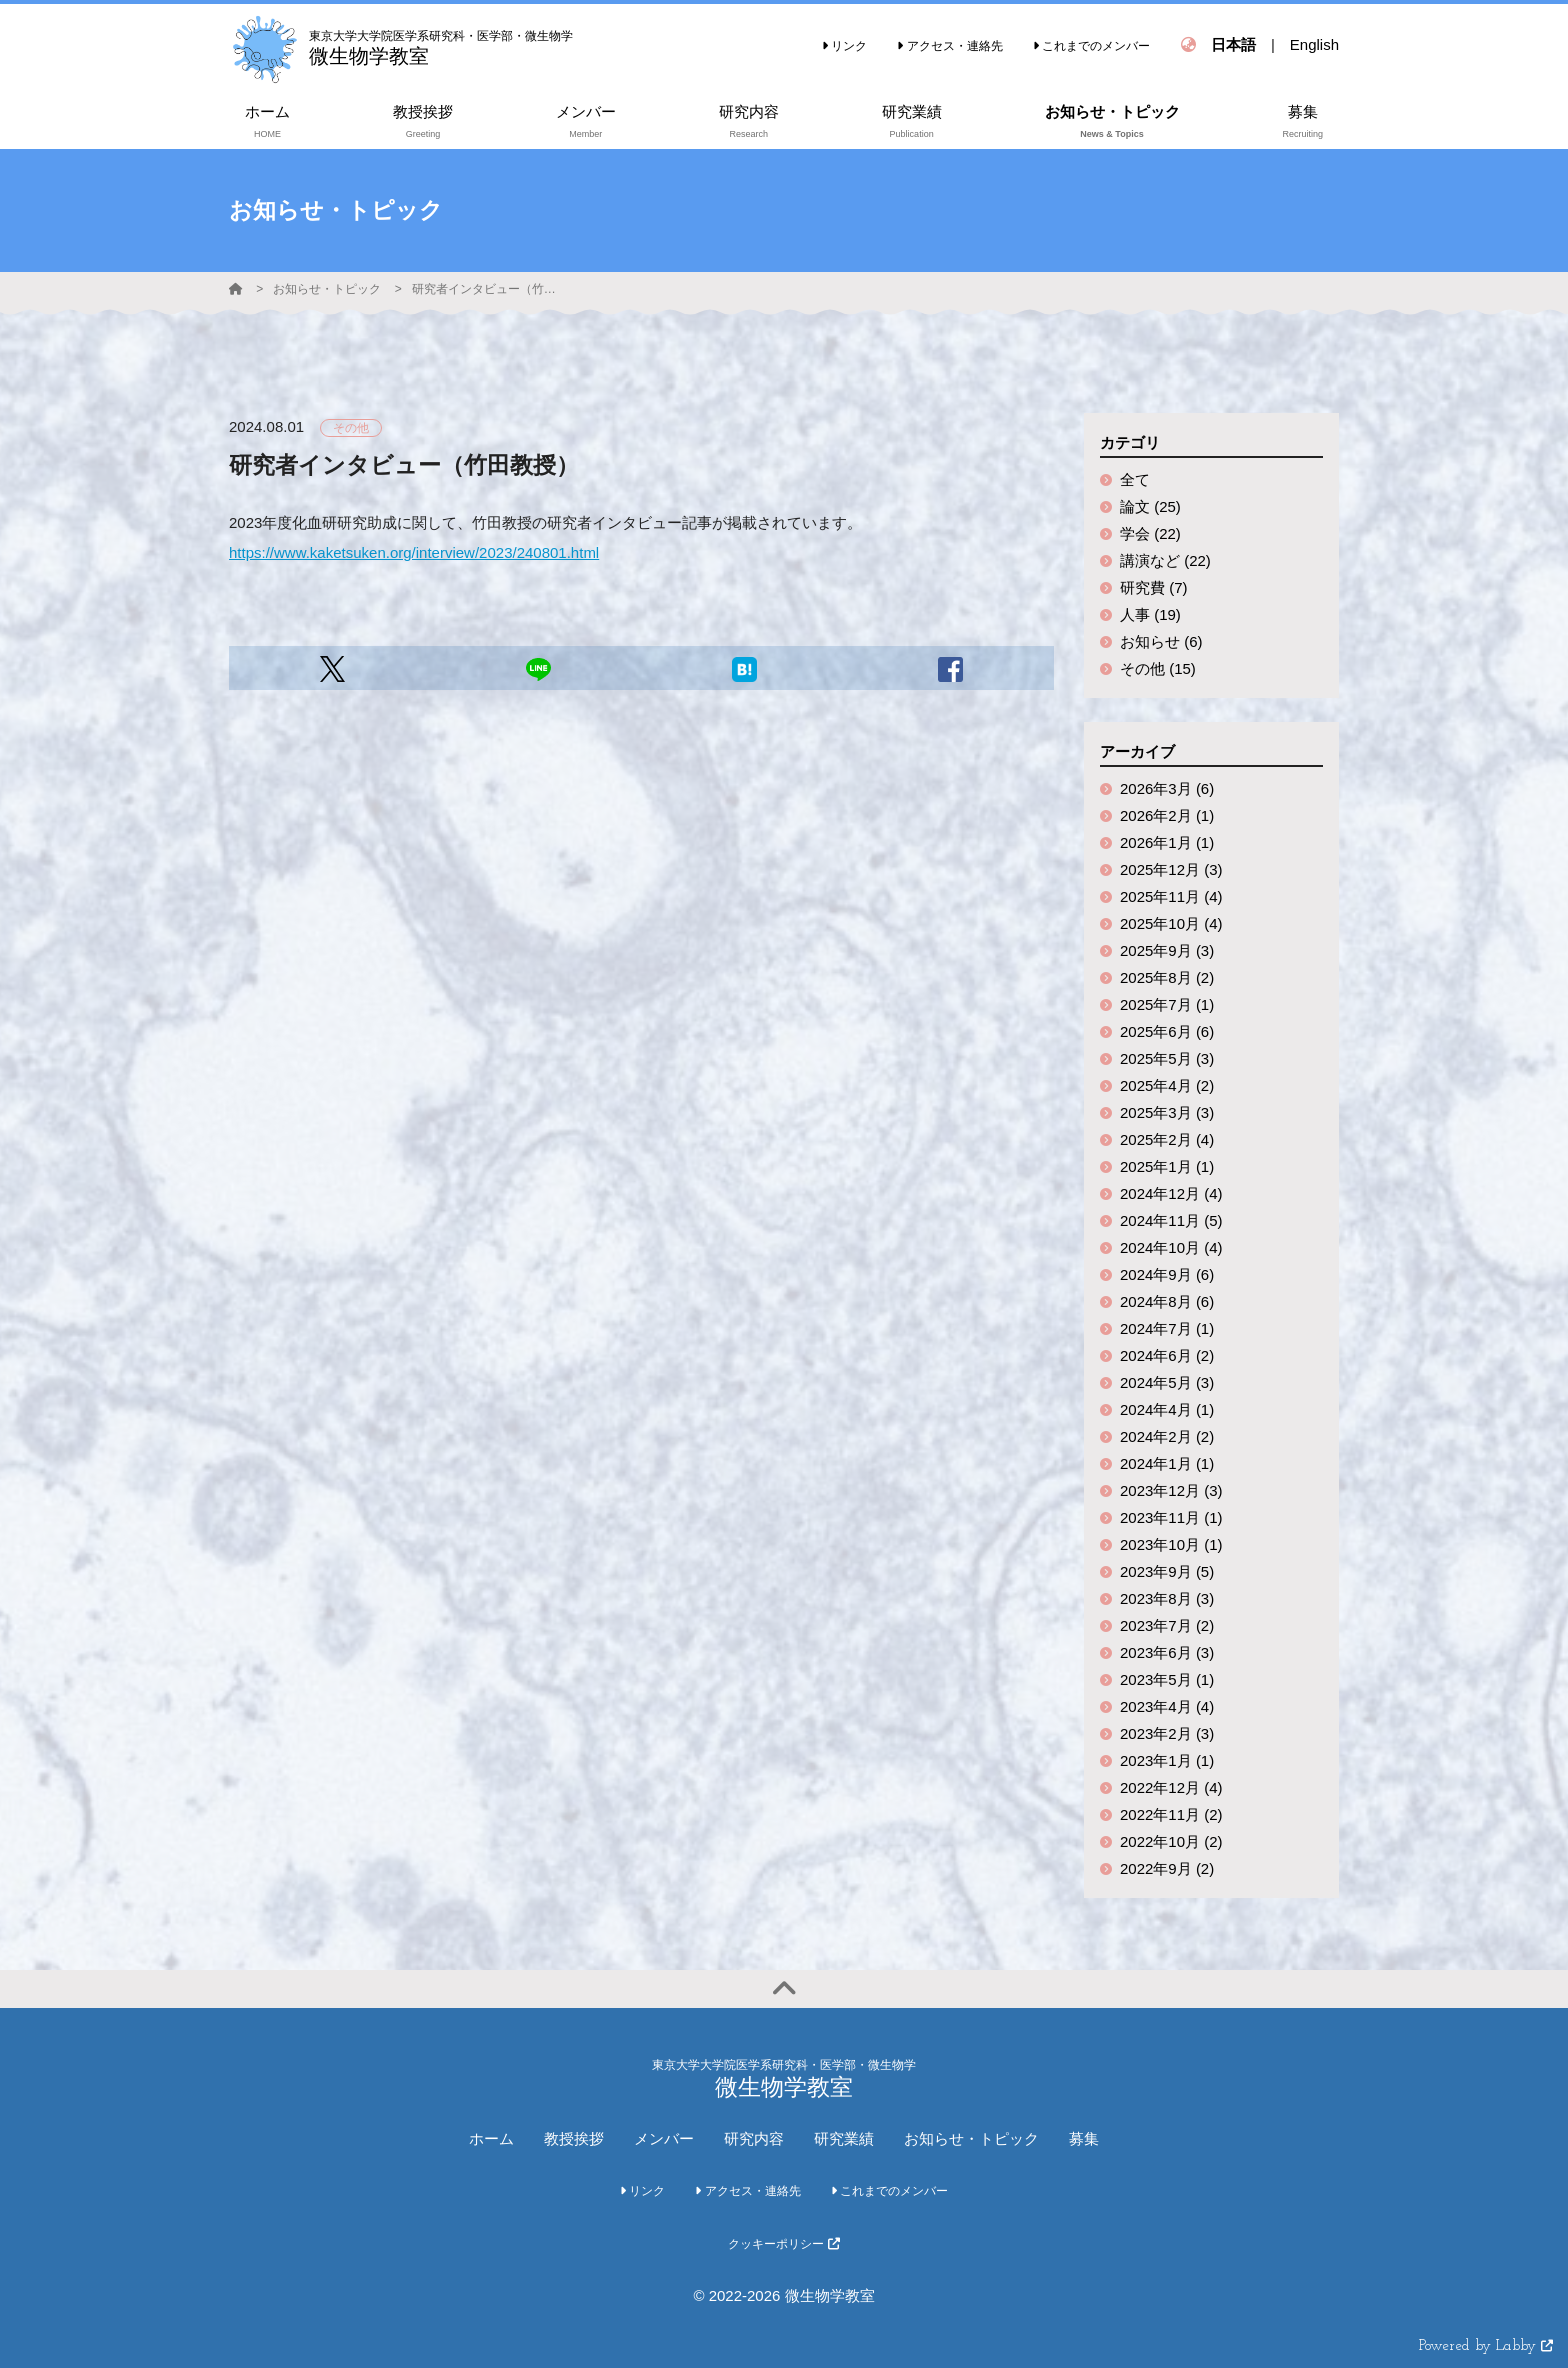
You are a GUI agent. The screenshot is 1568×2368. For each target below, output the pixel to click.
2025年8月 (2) (1167, 977)
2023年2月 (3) (1167, 1733)
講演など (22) (1165, 560)
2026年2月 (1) (1167, 815)
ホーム (491, 2138)
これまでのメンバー (1091, 46)
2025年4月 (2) (1167, 1085)
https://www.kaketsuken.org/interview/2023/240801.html (414, 552)
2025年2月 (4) (1167, 1139)
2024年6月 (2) (1167, 1355)
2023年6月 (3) (1167, 1652)
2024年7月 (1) (1167, 1328)
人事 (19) (1150, 614)
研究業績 (844, 2138)
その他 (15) (1158, 668)
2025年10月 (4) (1171, 923)
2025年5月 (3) (1167, 1058)
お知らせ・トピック (327, 289)
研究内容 (754, 2138)
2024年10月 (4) (1171, 1247)
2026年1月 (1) (1167, 842)
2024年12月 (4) (1171, 1193)
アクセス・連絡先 (949, 46)
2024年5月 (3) (1167, 1382)
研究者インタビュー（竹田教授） (487, 289)
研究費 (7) (1154, 587)
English (1314, 44)
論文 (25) (1150, 506)
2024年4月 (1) (1167, 1409)
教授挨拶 (574, 2138)
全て (1135, 479)
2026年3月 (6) (1167, 788)
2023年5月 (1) (1167, 1679)
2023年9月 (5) (1167, 1571)
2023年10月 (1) (1171, 1544)
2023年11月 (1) (1171, 1517)
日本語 (1233, 44)
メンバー (664, 2138)
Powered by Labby (1486, 2346)
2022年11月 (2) (1171, 1814)
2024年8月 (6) (1167, 1301)
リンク (844, 46)
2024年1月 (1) (1167, 1463)
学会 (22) (1150, 533)
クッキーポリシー (783, 2244)
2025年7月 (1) (1167, 1004)
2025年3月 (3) (1167, 1112)
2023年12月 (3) (1171, 1490)
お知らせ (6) (1161, 641)
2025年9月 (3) (1167, 950)
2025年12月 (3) (1171, 869)
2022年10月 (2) (1171, 1841)
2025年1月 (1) (1167, 1166)
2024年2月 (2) (1167, 1436)
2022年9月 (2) (1167, 1868)
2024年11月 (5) (1171, 1220)
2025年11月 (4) (1171, 896)
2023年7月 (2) (1167, 1625)
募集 (1084, 2138)
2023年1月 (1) (1167, 1760)
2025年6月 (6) (1167, 1031)
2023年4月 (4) (1167, 1706)
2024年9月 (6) (1167, 1274)
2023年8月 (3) (1167, 1598)
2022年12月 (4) (1171, 1787)
